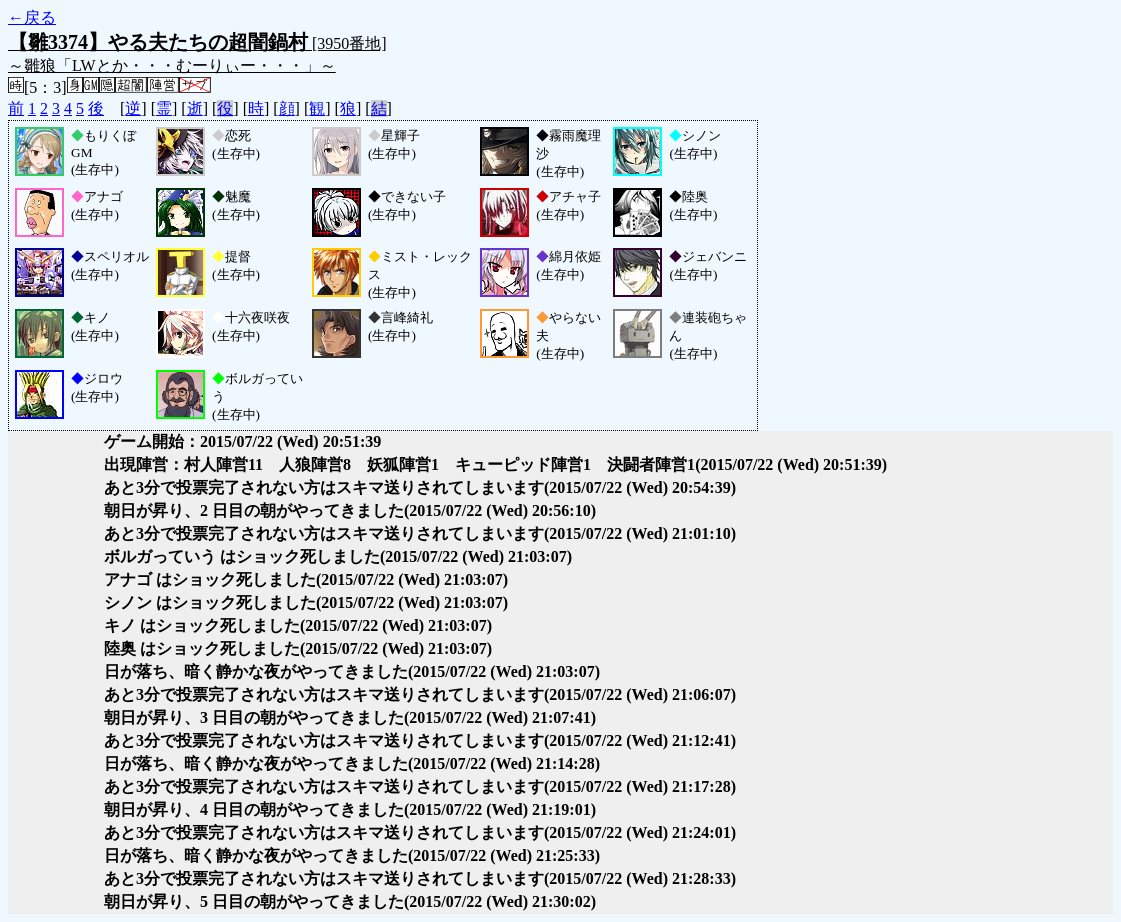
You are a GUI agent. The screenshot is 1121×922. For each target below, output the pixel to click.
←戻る (32, 17)
